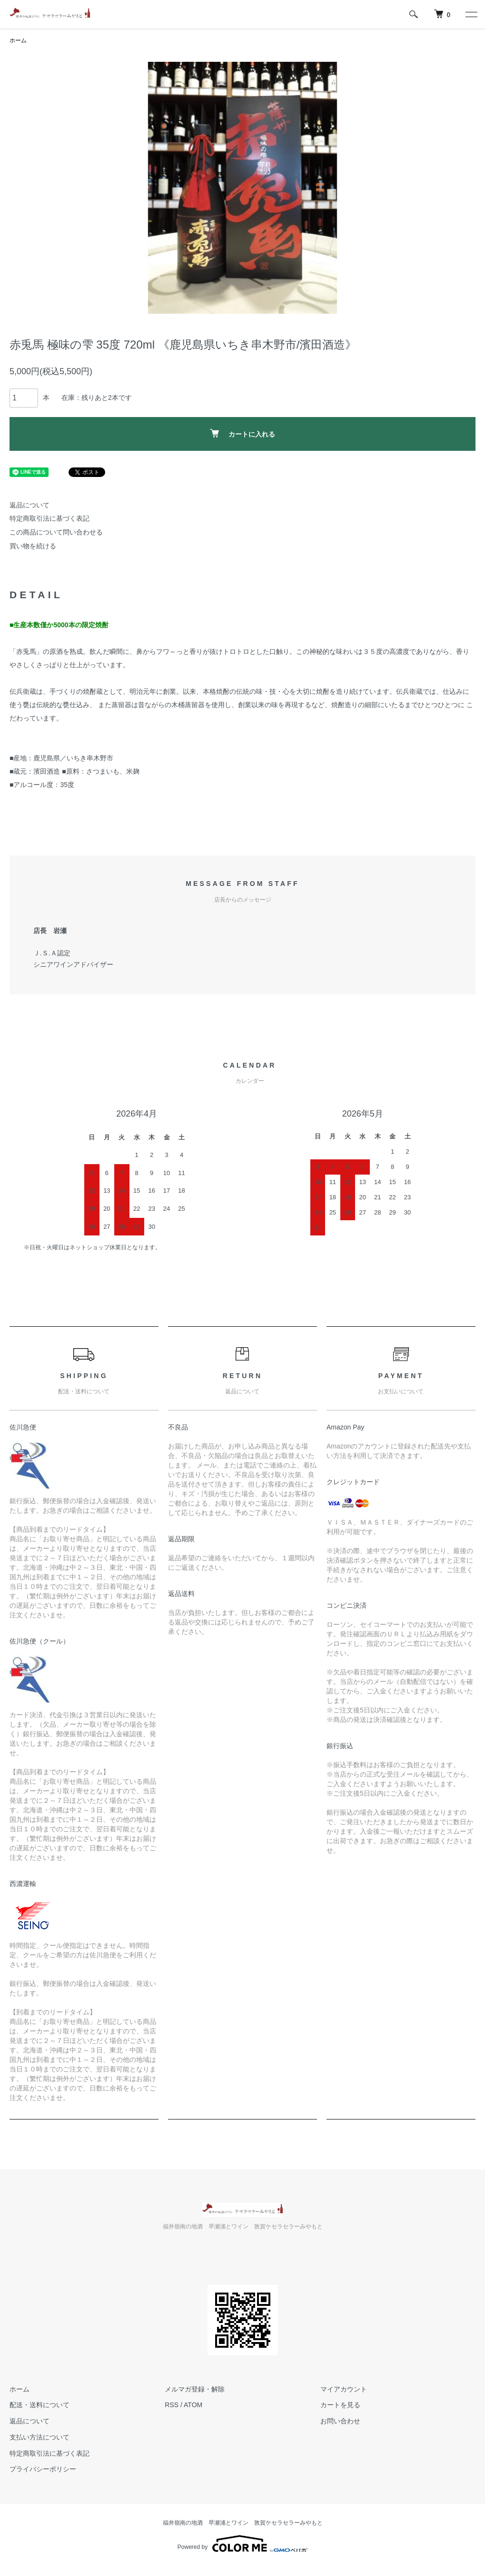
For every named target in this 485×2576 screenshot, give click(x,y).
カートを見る (340, 2405)
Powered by (242, 2543)
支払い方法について (39, 2437)
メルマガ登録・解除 (195, 2389)
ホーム (18, 40)
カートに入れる (242, 433)
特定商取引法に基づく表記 (49, 518)
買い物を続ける (33, 546)
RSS (171, 2405)
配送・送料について (39, 2405)
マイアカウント (343, 2389)
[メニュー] (470, 14)
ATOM (193, 2405)
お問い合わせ (340, 2421)
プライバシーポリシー (43, 2469)
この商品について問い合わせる (56, 532)
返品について (29, 505)
